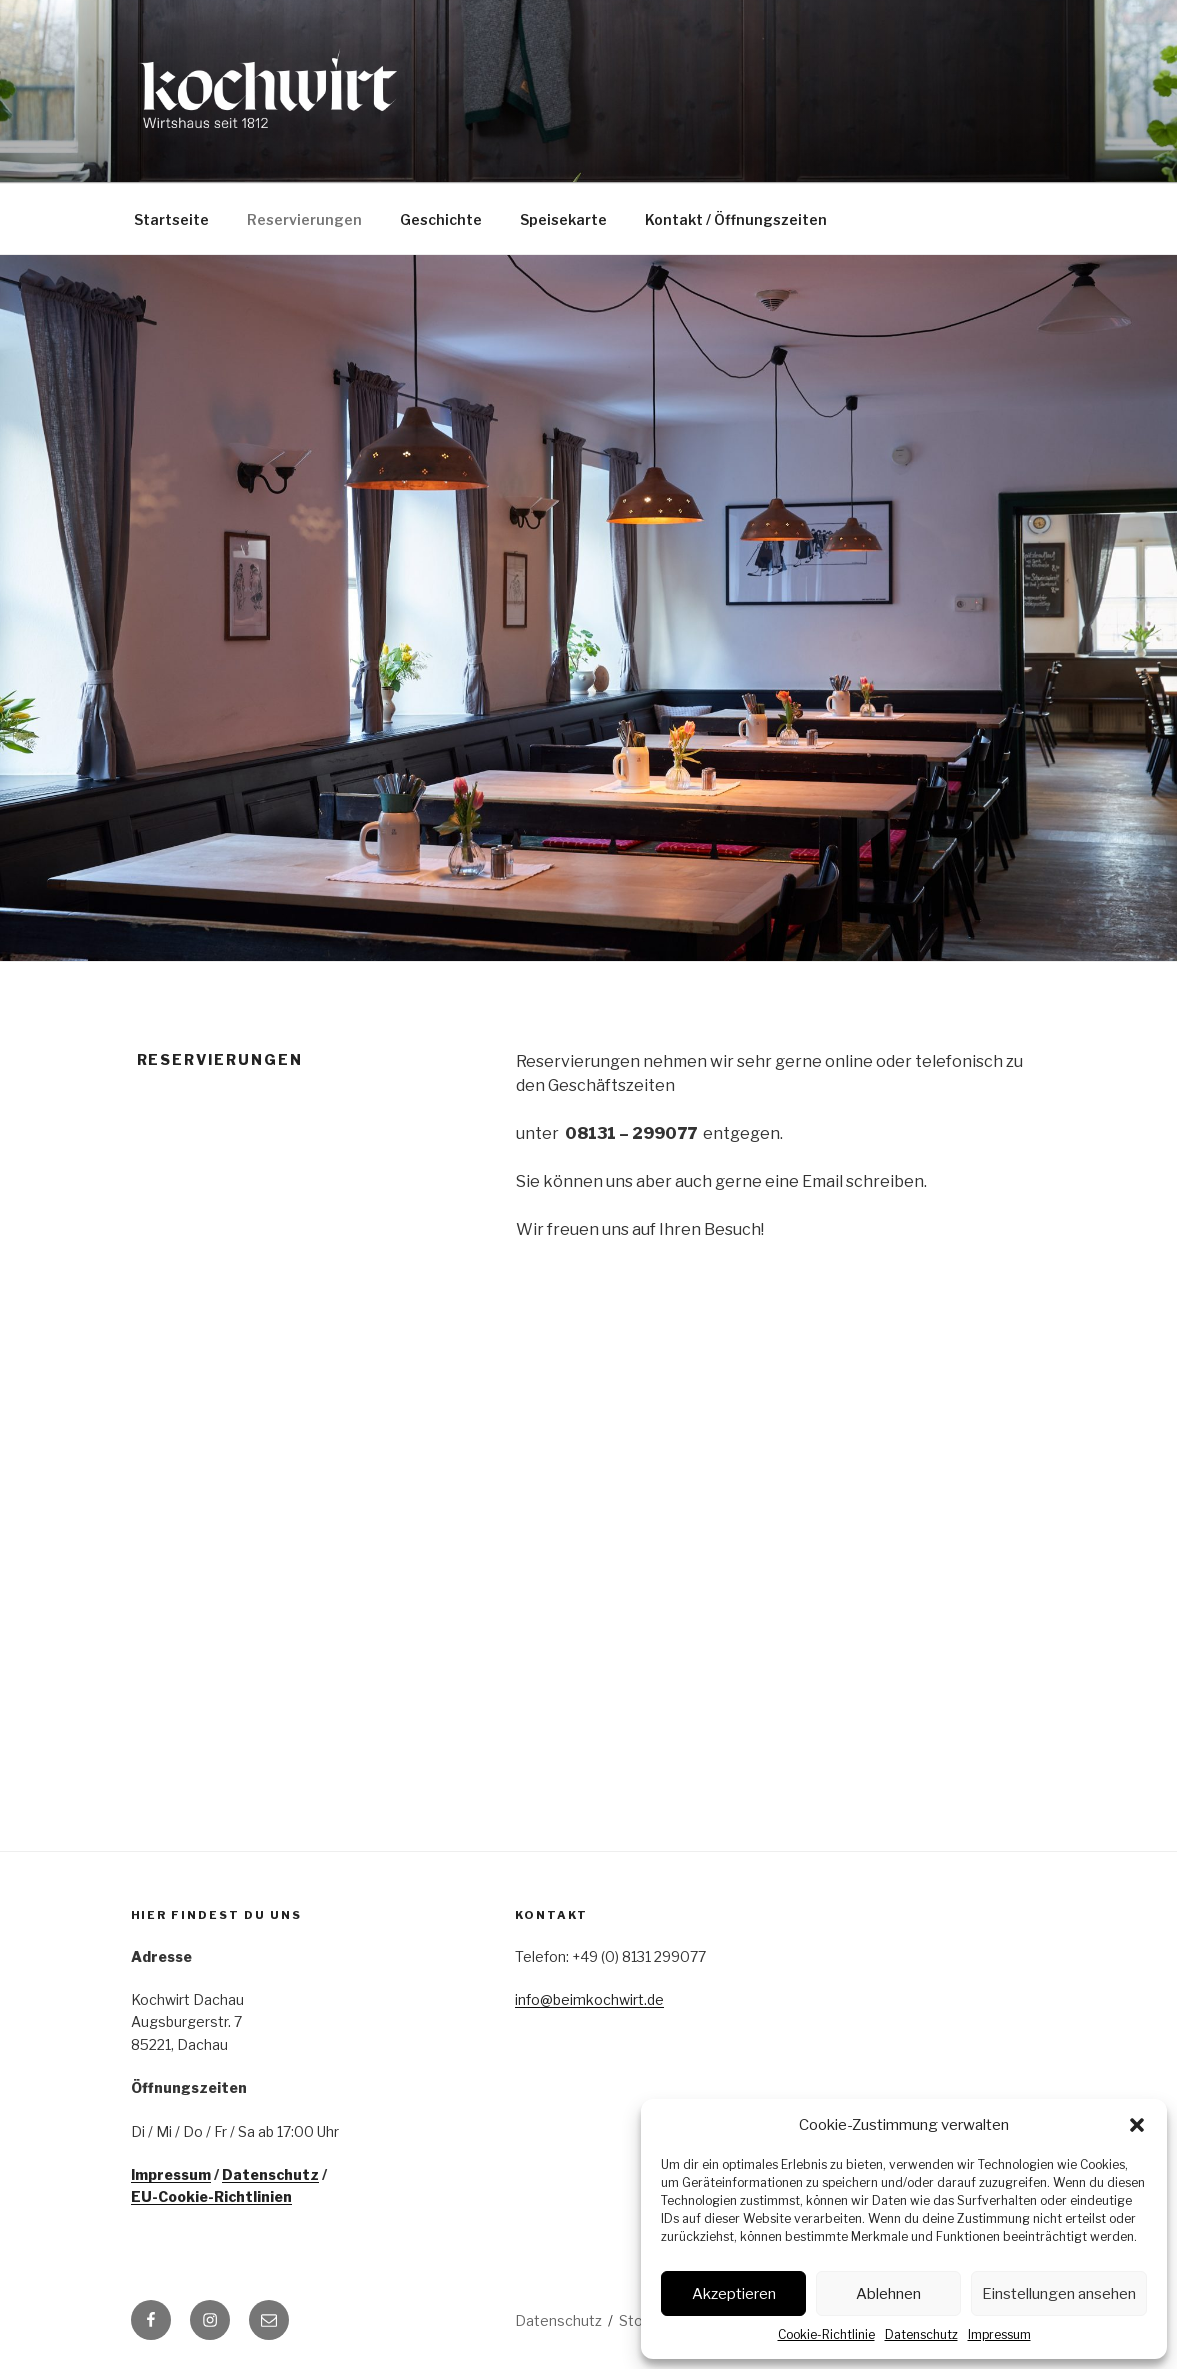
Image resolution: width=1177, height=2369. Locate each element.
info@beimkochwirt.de (589, 1999)
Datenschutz (921, 2334)
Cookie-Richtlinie (826, 2334)
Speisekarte (563, 219)
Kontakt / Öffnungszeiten (736, 219)
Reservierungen (304, 219)
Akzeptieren (734, 2294)
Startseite (171, 219)
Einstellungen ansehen (1059, 2294)
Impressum (999, 2334)
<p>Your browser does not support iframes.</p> (681, 1496)
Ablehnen (888, 2294)
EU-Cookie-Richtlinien (211, 2196)
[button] (1137, 2125)
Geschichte (441, 219)
